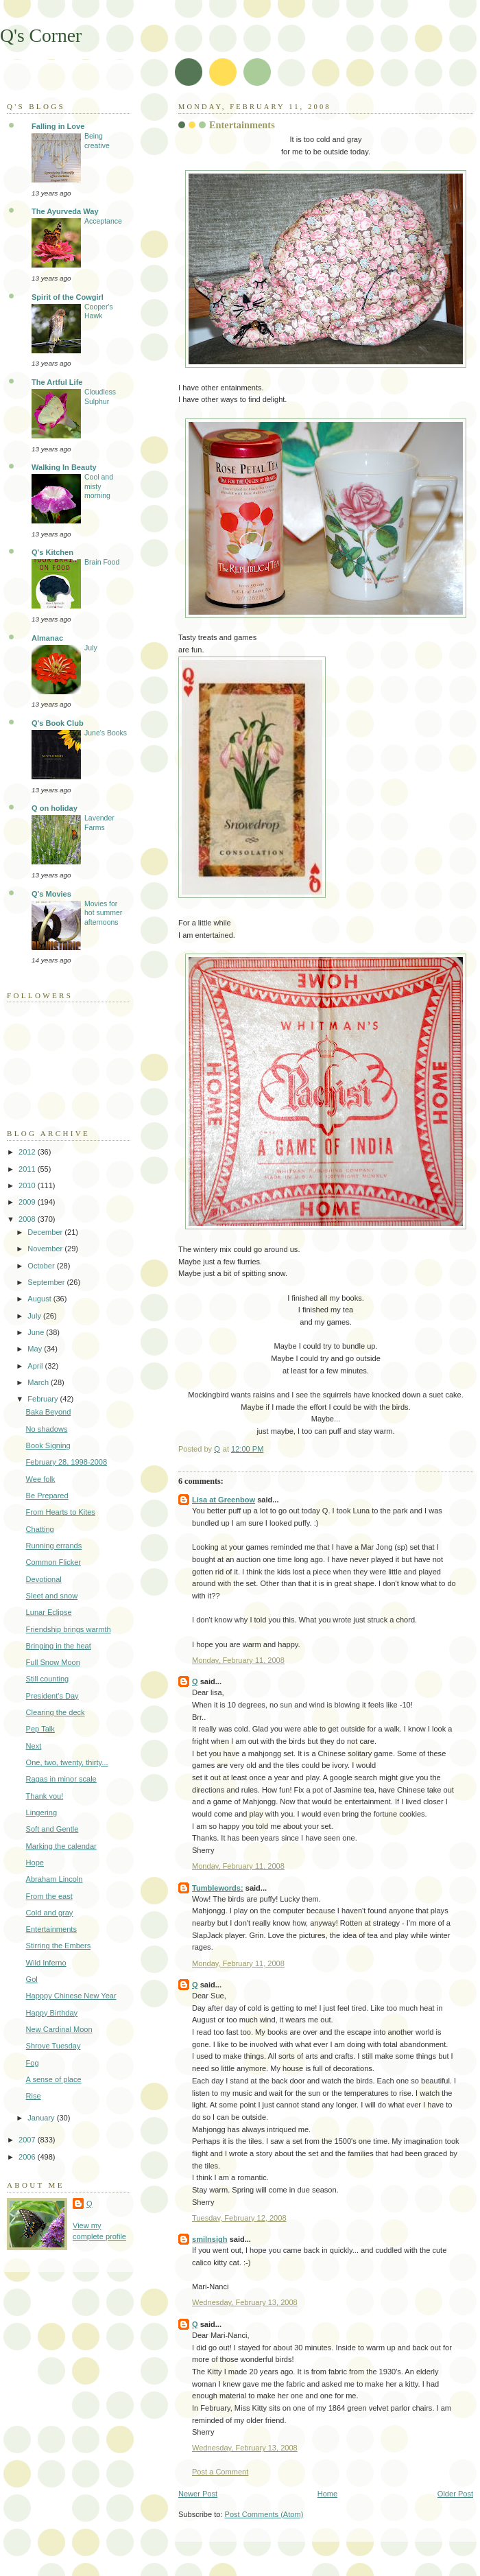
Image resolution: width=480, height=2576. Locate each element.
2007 (28, 2140)
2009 (28, 1202)
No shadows (47, 1429)
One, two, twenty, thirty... (67, 1762)
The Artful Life (57, 382)
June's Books (105, 733)
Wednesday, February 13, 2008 (245, 2302)
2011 (28, 1169)
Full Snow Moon (53, 1662)
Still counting (47, 1679)
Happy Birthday (52, 2013)
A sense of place (54, 2079)
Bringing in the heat (58, 1646)
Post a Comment (220, 2472)
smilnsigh (210, 2239)
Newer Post (197, 2494)
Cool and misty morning (98, 486)
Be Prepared (47, 1495)
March (39, 1382)
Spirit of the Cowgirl (68, 297)
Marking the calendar (61, 1846)
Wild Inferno (46, 1963)
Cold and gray (49, 1913)
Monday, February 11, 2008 (238, 1660)
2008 (28, 1219)
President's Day (52, 1696)
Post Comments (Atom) (264, 2514)
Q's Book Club (58, 723)
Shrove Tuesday (53, 2046)
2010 (28, 1185)
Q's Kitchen (52, 552)
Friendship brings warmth (68, 1629)
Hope (35, 1862)
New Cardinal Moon (59, 2029)
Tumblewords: (217, 1888)
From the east (49, 1896)
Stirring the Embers (58, 1945)
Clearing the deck (55, 1712)
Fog (32, 2063)
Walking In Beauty (64, 467)
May (35, 1349)
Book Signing (48, 1445)
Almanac (47, 638)
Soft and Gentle (52, 1829)
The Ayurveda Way (65, 211)
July (90, 648)
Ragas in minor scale (61, 1779)
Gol (32, 1979)
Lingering (41, 1812)
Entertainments (51, 1929)
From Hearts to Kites (60, 1512)
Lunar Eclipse (49, 1612)
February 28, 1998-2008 (67, 1462)
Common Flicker (53, 1562)
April (36, 1366)
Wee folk (41, 1479)
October (41, 1266)
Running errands (54, 1545)
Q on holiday (54, 808)
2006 (28, 2157)
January (41, 2118)
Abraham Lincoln (54, 1879)
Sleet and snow (52, 1596)
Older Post (455, 2494)
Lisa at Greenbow (223, 1500)
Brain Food (101, 562)
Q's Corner (41, 35)
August (40, 1299)
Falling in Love (58, 126)
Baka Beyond (48, 1412)
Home (327, 2494)
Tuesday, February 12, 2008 (239, 2218)
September (47, 1282)
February (43, 1399)
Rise (33, 2096)
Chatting (40, 1529)
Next (34, 1746)
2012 (28, 1152)
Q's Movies (51, 894)
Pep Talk (40, 1729)
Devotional (44, 1579)
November (45, 1248)
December (45, 1232)
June (36, 1332)
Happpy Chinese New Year (71, 1996)
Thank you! (45, 1796)
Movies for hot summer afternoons (103, 913)
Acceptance (103, 221)
